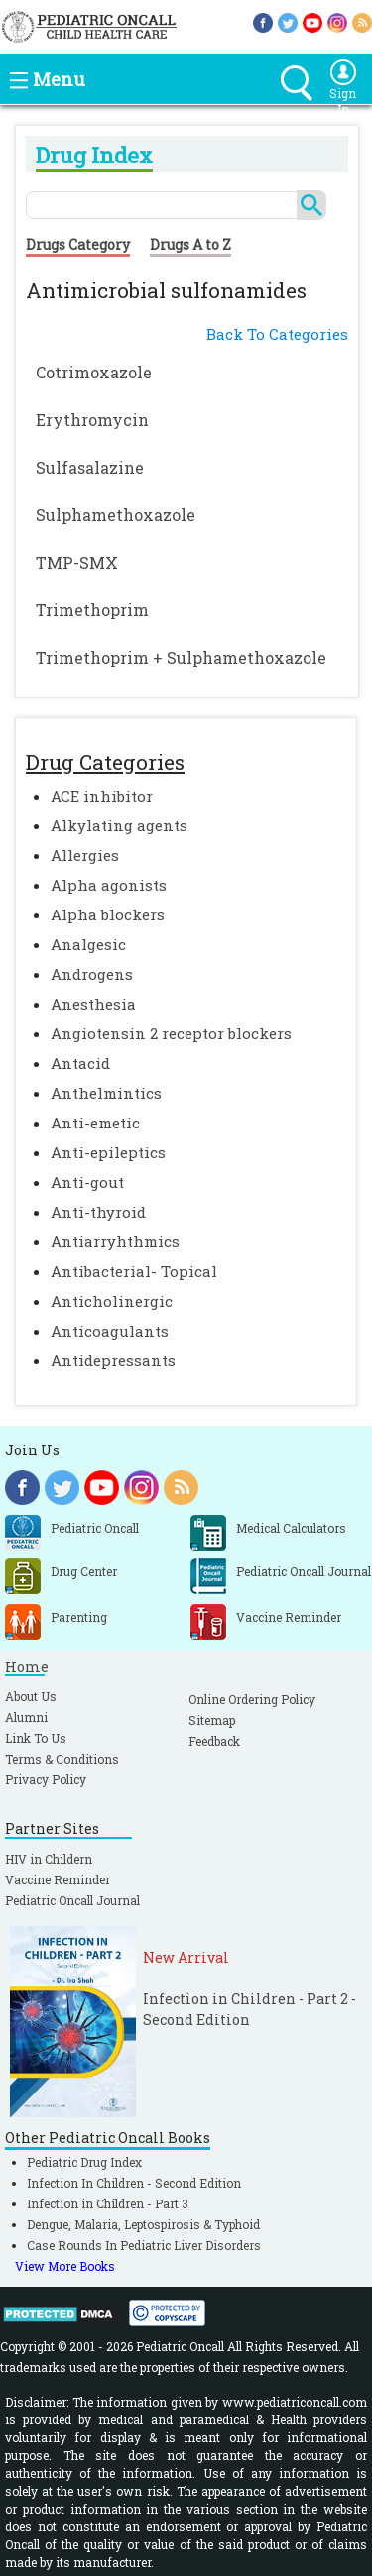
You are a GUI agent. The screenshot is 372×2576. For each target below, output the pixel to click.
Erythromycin (92, 419)
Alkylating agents (119, 825)
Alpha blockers (108, 914)
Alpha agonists (109, 885)
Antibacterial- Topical (134, 1271)
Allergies (85, 855)
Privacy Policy (45, 1779)
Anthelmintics (106, 1093)
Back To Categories (277, 334)
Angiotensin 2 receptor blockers (171, 1033)
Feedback (214, 1741)
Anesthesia (93, 1004)
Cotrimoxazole (94, 372)
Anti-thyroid (98, 1212)
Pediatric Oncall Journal (72, 1900)
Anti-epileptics (108, 1152)
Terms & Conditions (62, 1759)
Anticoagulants (110, 1331)
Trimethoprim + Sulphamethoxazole (181, 657)
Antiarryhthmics (115, 1241)
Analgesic (88, 944)
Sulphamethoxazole (115, 514)
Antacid (80, 1063)
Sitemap (211, 1720)
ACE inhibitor (102, 795)
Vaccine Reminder (57, 1879)
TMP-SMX (77, 562)
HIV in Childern (48, 1859)
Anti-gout (87, 1182)
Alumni (26, 1717)
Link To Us (35, 1738)
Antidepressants (113, 1360)
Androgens (92, 974)
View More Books (65, 2266)
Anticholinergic (112, 1301)
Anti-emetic (95, 1122)
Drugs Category (78, 244)
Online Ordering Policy (251, 1699)
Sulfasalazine (90, 467)
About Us (31, 1696)
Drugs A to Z (190, 244)
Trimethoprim (92, 609)
